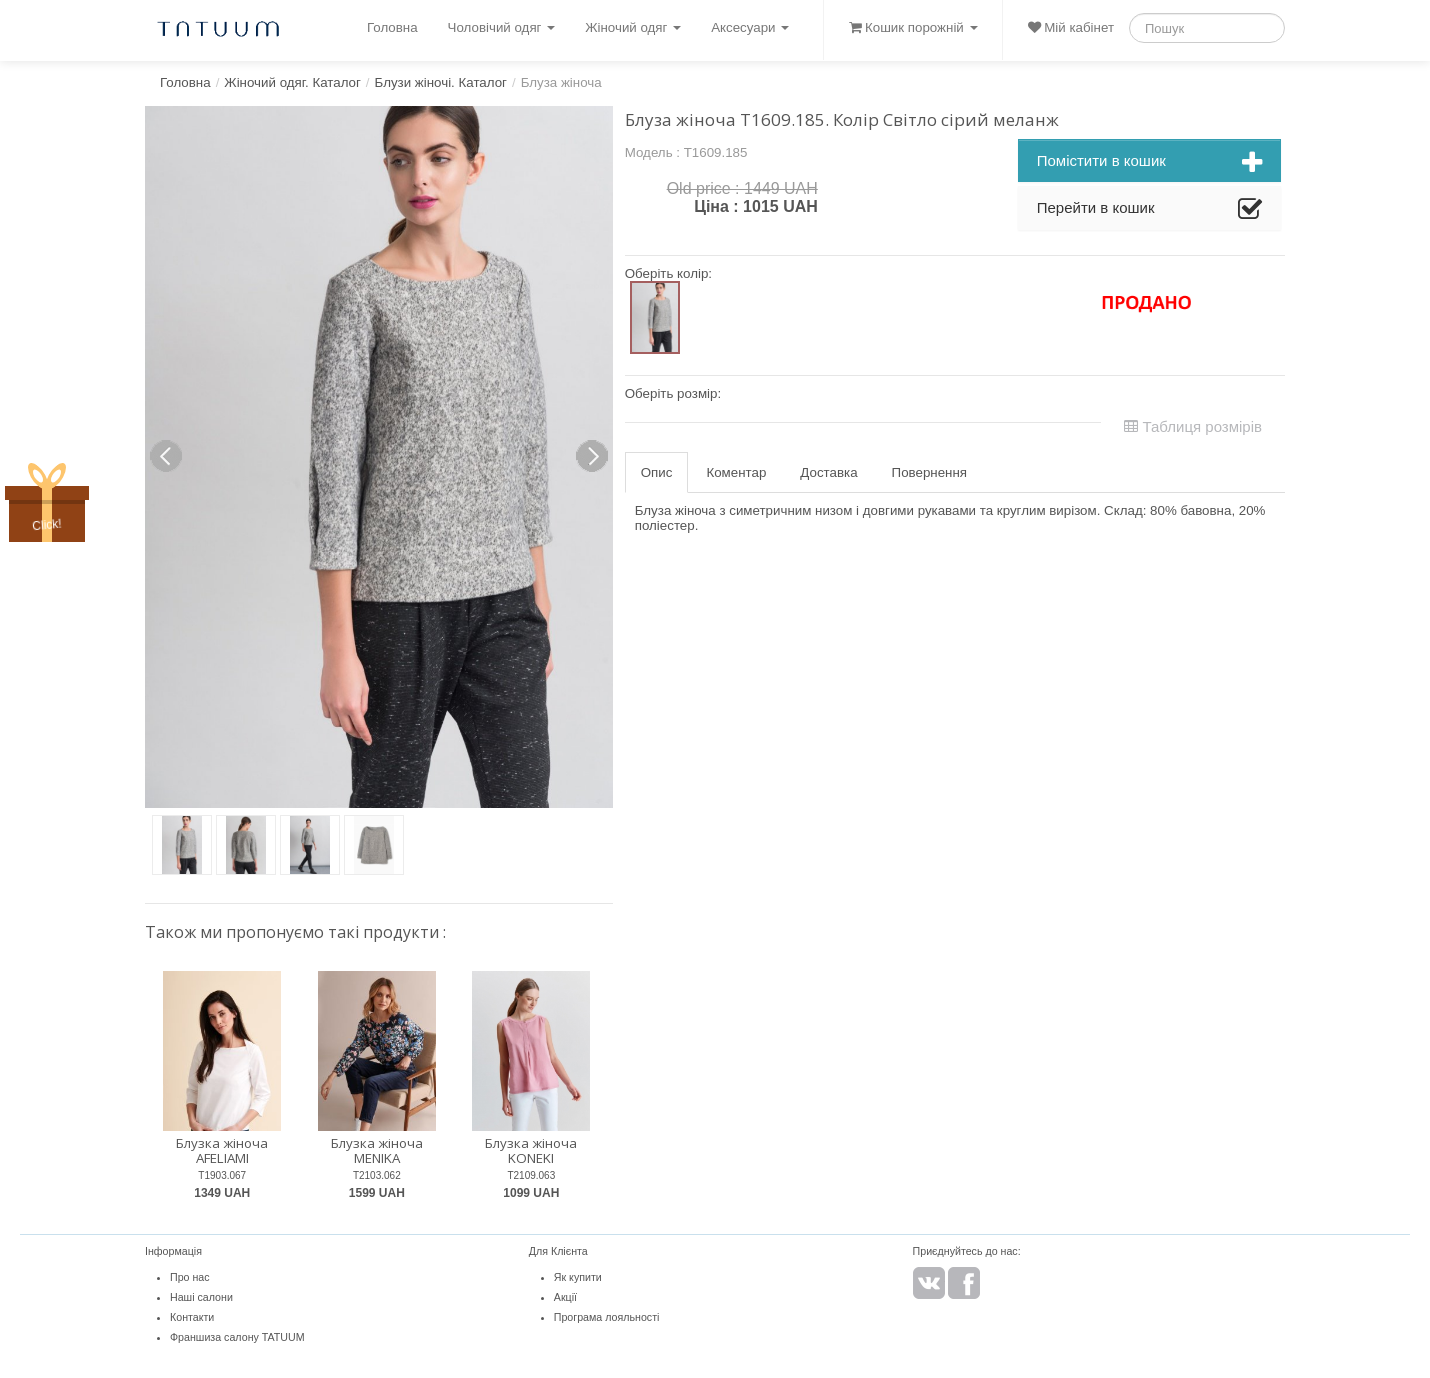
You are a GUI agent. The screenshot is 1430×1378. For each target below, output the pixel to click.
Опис (657, 472)
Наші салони (201, 1297)
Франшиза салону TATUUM (237, 1337)
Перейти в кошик (1149, 210)
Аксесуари (750, 27)
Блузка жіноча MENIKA (377, 1150)
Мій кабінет (1071, 27)
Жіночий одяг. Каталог (292, 82)
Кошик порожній (913, 27)
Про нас (190, 1277)
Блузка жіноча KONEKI (531, 1150)
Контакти (192, 1317)
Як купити (578, 1277)
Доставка (828, 472)
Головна (392, 27)
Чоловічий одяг (502, 27)
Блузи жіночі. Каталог (441, 82)
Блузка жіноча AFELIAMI (222, 1150)
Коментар (736, 472)
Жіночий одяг (633, 27)
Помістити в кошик (1149, 163)
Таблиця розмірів (1193, 426)
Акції (565, 1297)
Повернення (929, 472)
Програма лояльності (607, 1317)
